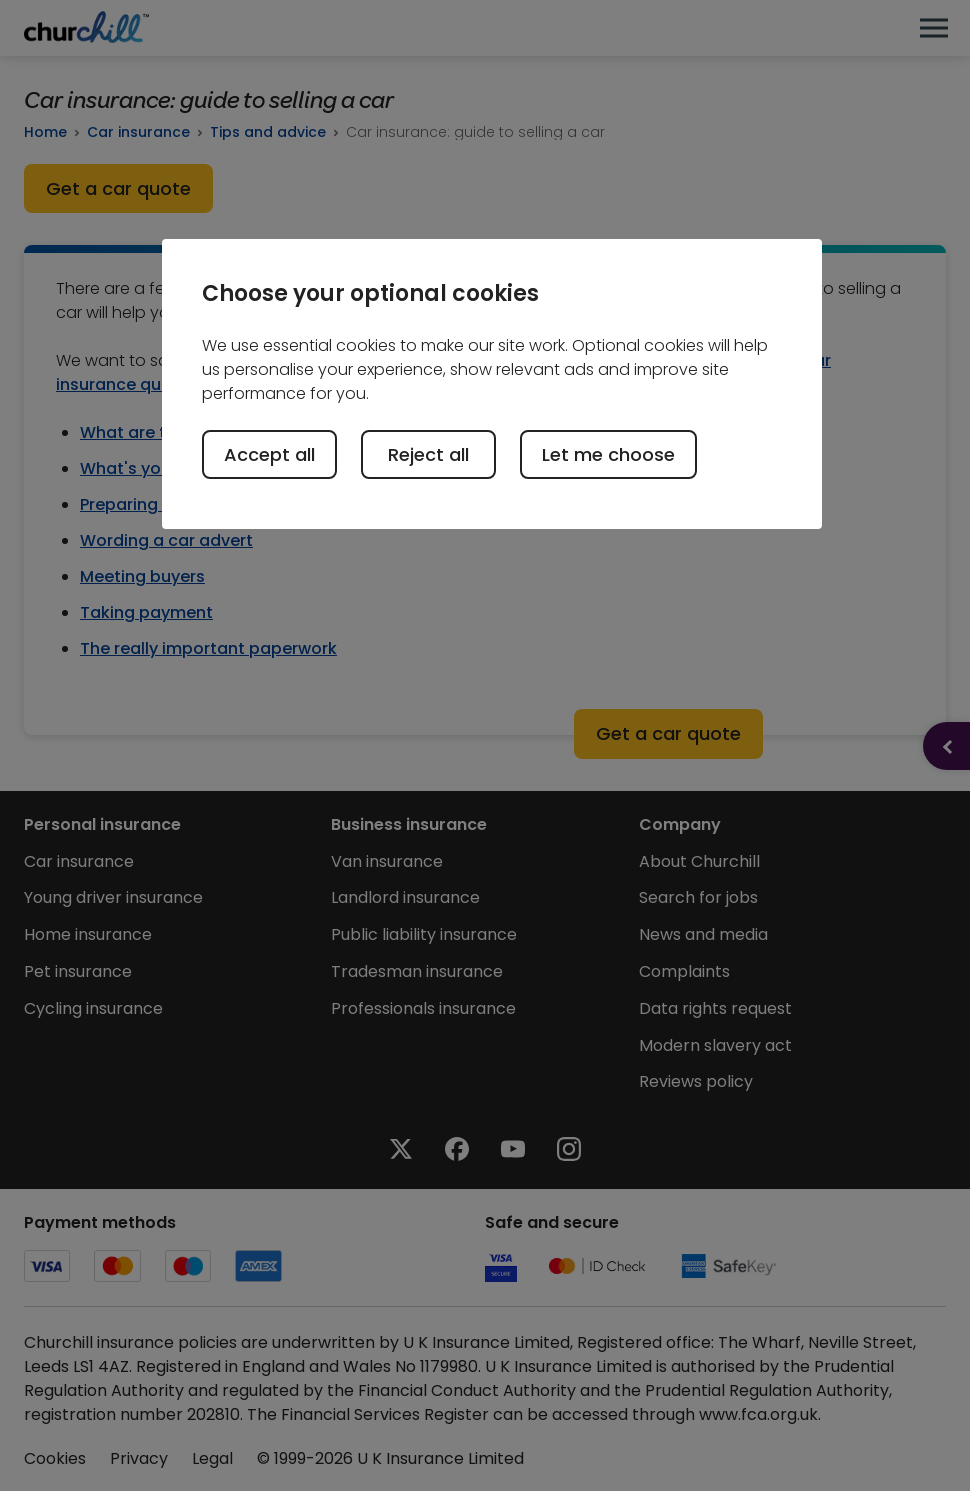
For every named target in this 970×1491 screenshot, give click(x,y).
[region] (492, 384)
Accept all (269, 454)
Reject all (428, 454)
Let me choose (608, 454)
